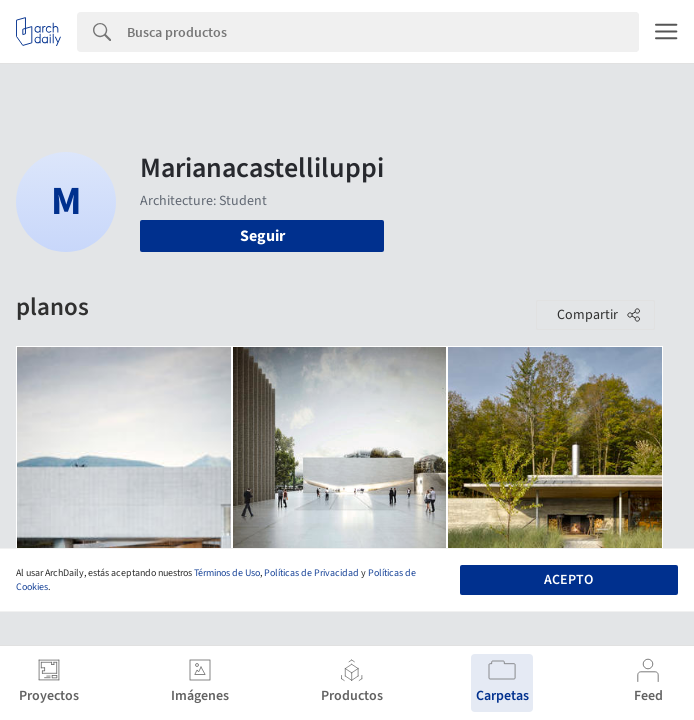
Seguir (262, 236)
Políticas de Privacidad (311, 573)
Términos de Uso (227, 573)
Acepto (568, 580)
